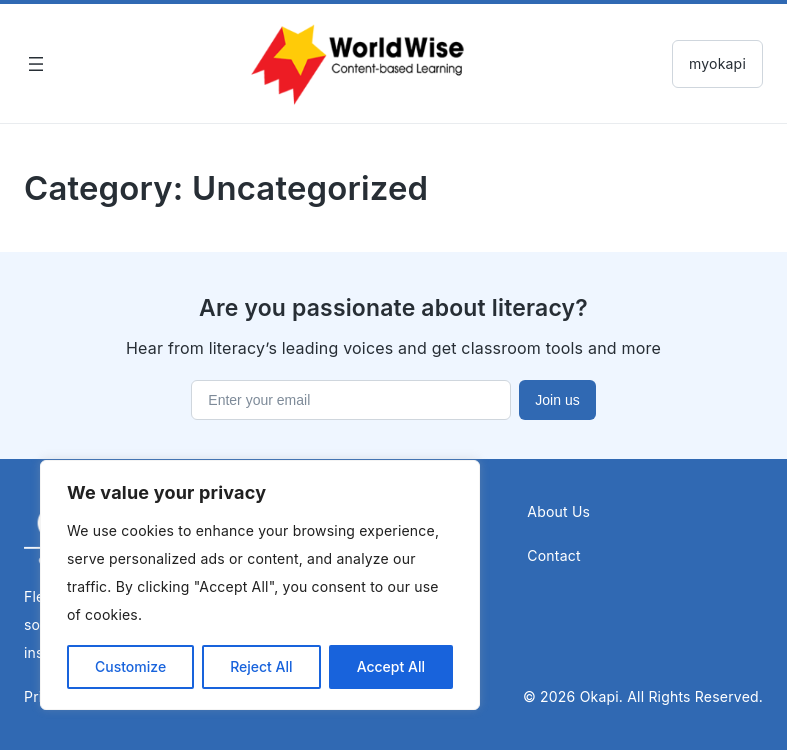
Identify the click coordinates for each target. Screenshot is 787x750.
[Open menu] (36, 64)
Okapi (599, 696)
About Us (558, 511)
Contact (553, 555)
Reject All (261, 666)
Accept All (391, 666)
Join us (557, 400)
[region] (260, 585)
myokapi (717, 63)
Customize (130, 666)
